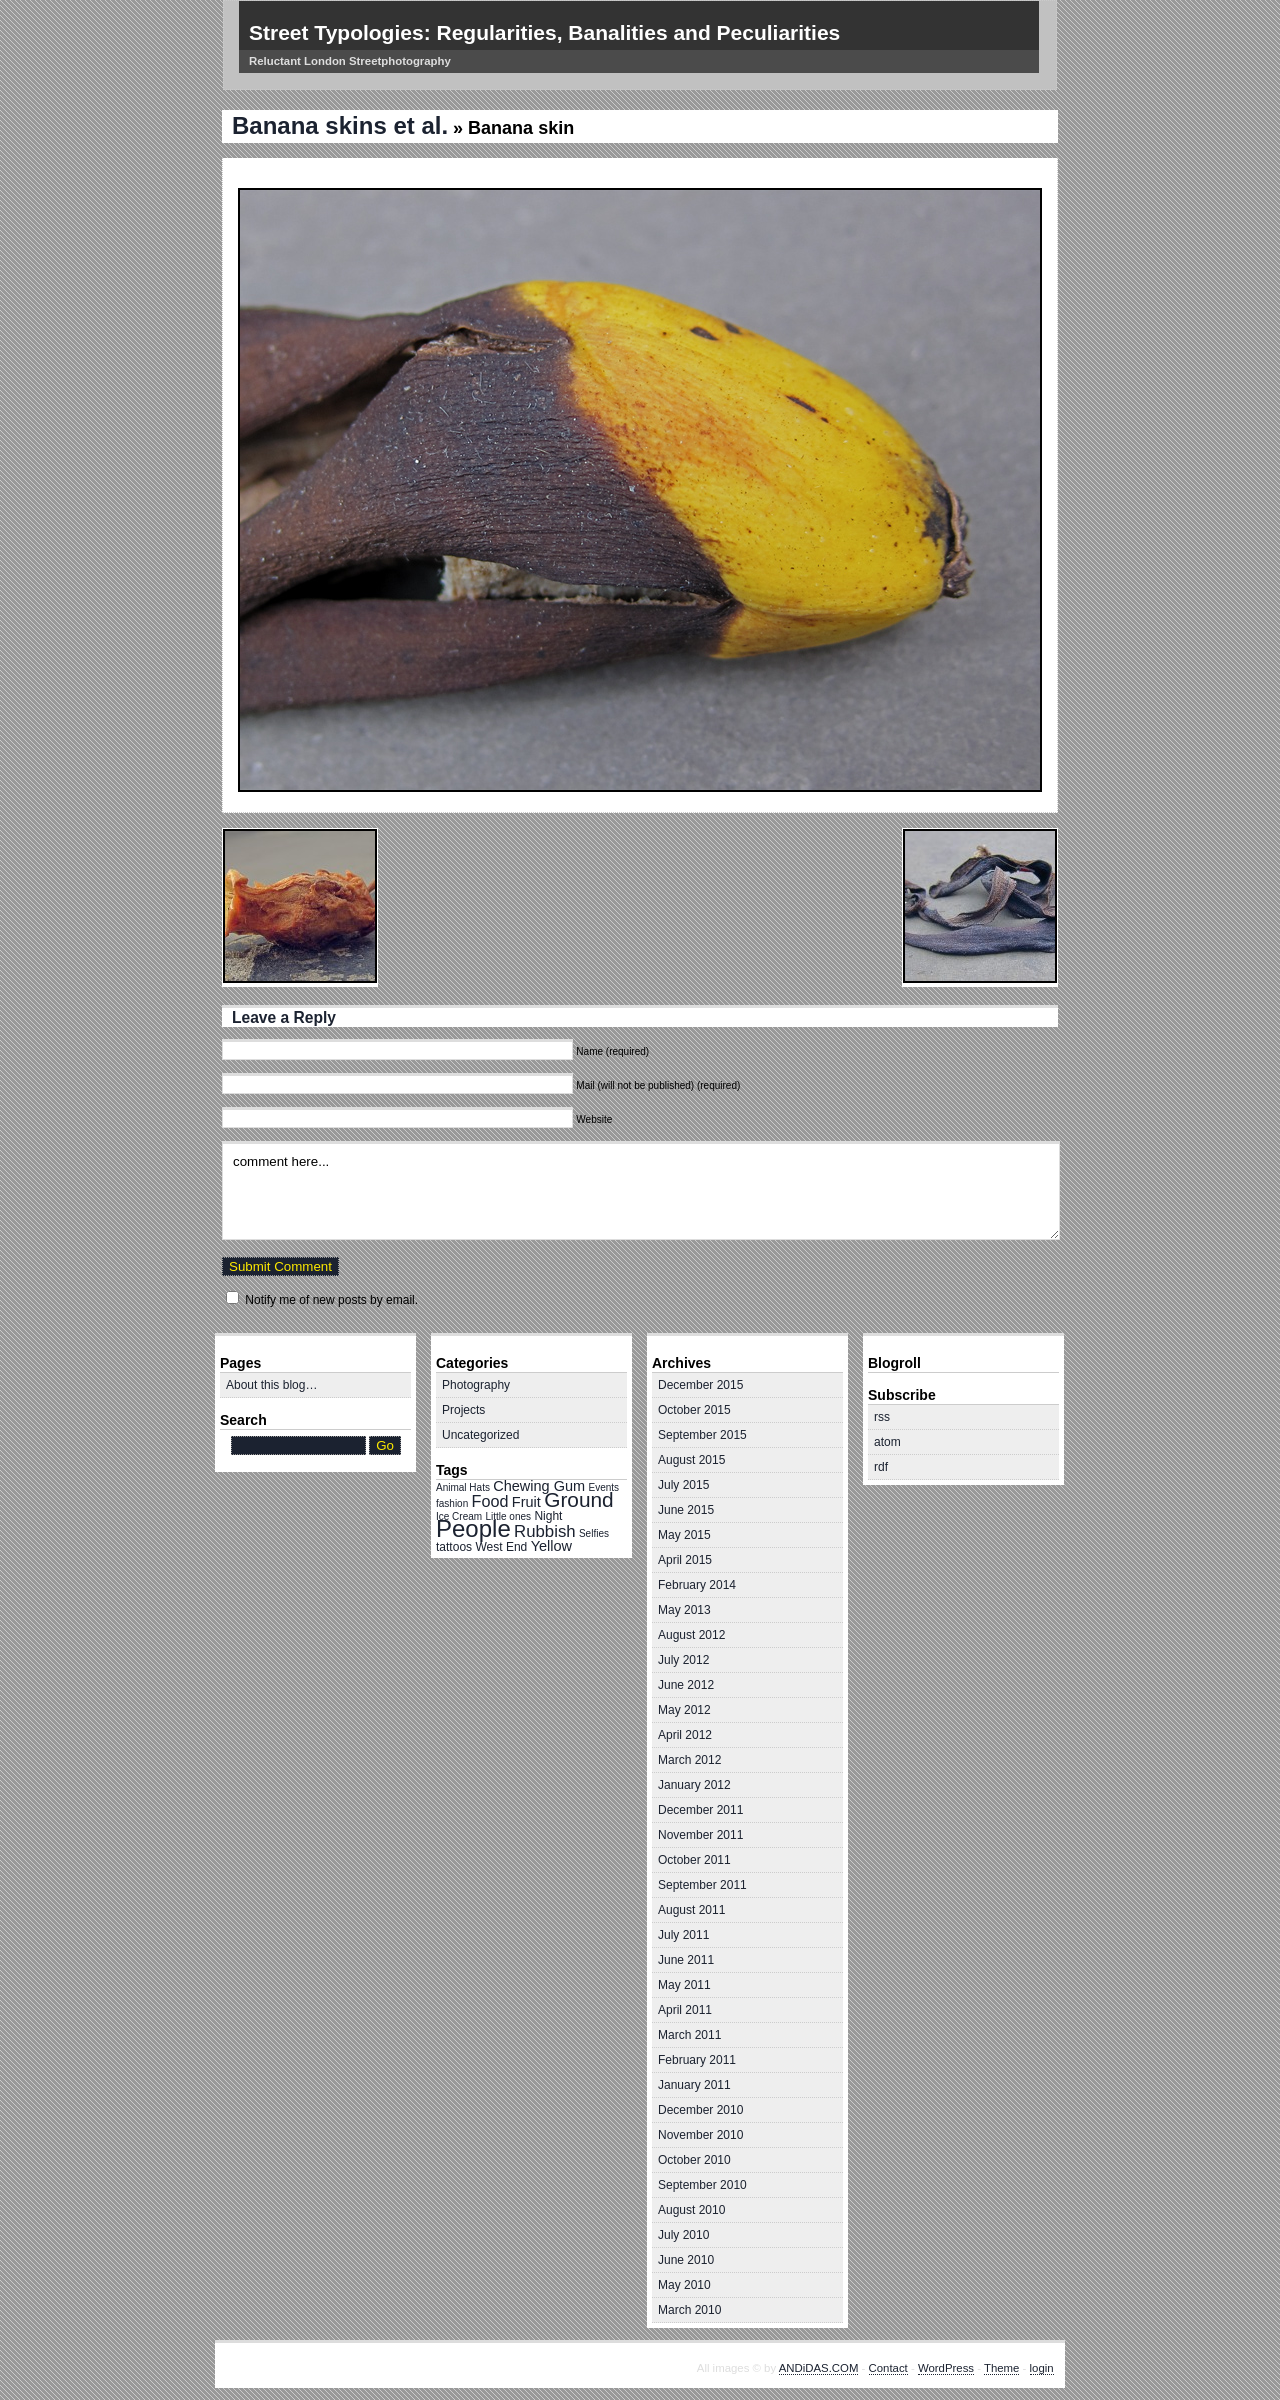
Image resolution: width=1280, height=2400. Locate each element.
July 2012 (683, 1660)
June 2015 (686, 1510)
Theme (1001, 2368)
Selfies (594, 1533)
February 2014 (697, 1585)
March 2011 (689, 2035)
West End (501, 1547)
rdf (881, 1467)
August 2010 (691, 2210)
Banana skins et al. (340, 125)
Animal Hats (463, 1487)
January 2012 (694, 1785)
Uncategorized (480, 1435)
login (1042, 2368)
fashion (452, 1503)
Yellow (551, 1546)
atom (887, 1442)
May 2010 (684, 2285)
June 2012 (686, 1685)
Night (548, 1516)
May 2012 (684, 1710)
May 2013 (684, 1610)
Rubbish (545, 1531)
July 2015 (683, 1485)
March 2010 (689, 2310)
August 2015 (691, 1460)
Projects (463, 1410)
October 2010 (694, 2160)
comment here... (641, 1190)
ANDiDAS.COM (819, 2368)
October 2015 (694, 1410)
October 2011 (694, 1860)
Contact (888, 2368)
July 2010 (683, 2235)
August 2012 (691, 1635)
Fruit (526, 1502)
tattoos (454, 1547)
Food (490, 1501)
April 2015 (685, 1560)
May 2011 (684, 1985)
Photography (476, 1385)
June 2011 (686, 1960)
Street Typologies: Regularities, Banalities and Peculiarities (544, 32)
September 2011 (702, 1885)
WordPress (946, 2368)
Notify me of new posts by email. (331, 1300)
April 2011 (685, 2010)
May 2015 (684, 1535)
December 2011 (700, 1810)
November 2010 (700, 2135)
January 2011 (694, 2085)
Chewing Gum (539, 1486)
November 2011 (700, 1835)
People (473, 1528)
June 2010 (686, 2260)
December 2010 (700, 2110)
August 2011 (691, 1910)
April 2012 (685, 1735)
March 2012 (689, 1760)
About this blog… (271, 1385)
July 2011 (683, 1935)
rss (882, 1417)
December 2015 (700, 1385)
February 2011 (697, 2060)
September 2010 (702, 2185)
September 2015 (702, 1435)
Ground (578, 1499)
